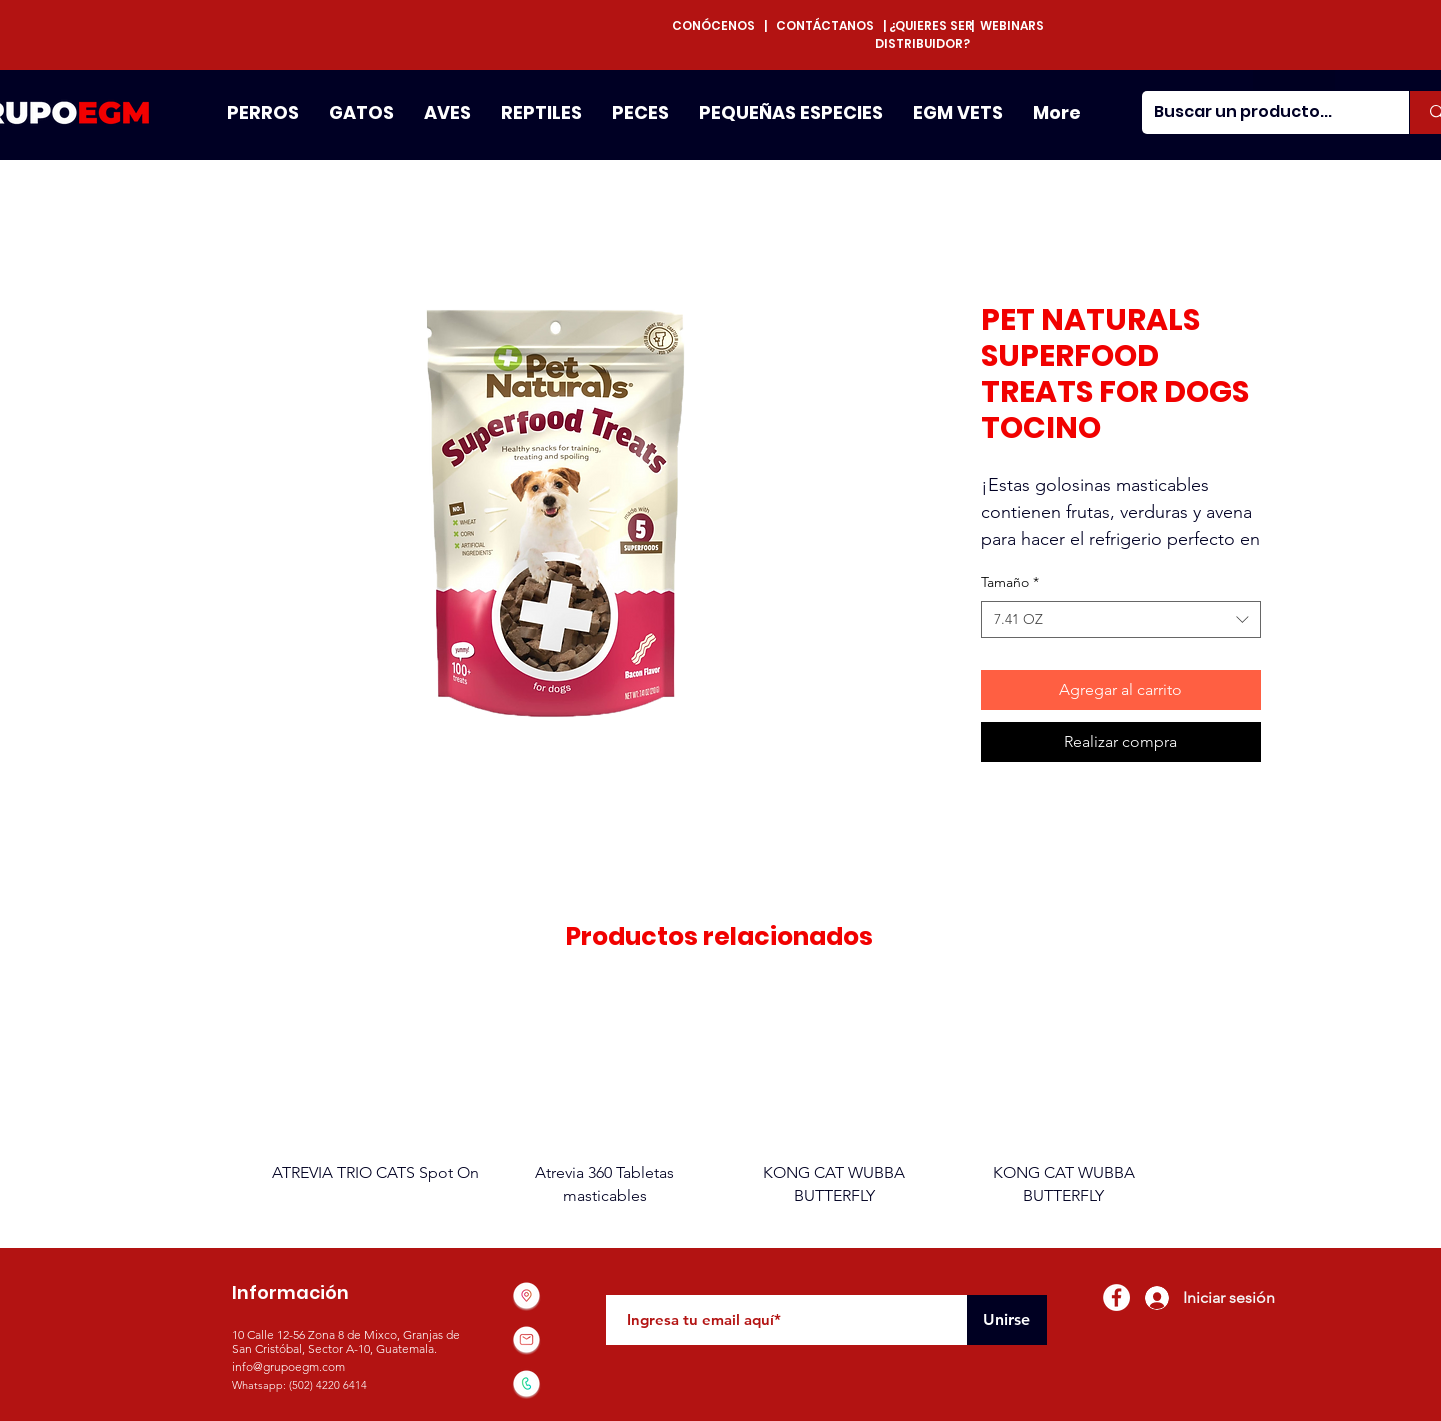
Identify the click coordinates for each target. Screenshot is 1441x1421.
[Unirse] (1007, 1320)
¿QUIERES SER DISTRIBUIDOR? (924, 34)
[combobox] (1121, 620)
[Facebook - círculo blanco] (1116, 1297)
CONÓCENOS (718, 25)
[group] (720, 1098)
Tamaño (1010, 582)
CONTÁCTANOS (825, 25)
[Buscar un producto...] (1261, 112)
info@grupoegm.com (288, 1366)
